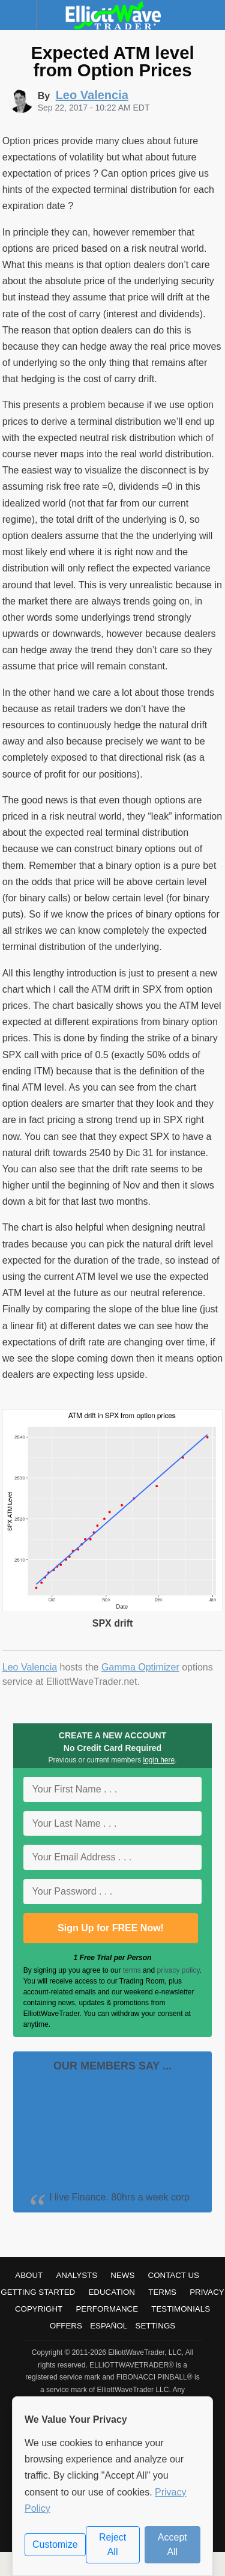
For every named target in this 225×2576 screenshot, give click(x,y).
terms (132, 1970)
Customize (55, 2544)
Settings (156, 2325)
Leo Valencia (29, 1667)
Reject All (112, 2544)
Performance (107, 2308)
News (122, 2275)
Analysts (76, 2275)
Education (111, 2292)
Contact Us (173, 2275)
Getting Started (38, 2292)
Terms (162, 2292)
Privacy (207, 2292)
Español (108, 2325)
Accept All (172, 2544)
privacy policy (178, 1970)
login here (159, 1760)
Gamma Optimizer (140, 1667)
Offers (66, 2325)
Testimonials (180, 2308)
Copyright (38, 2308)
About (29, 2275)
